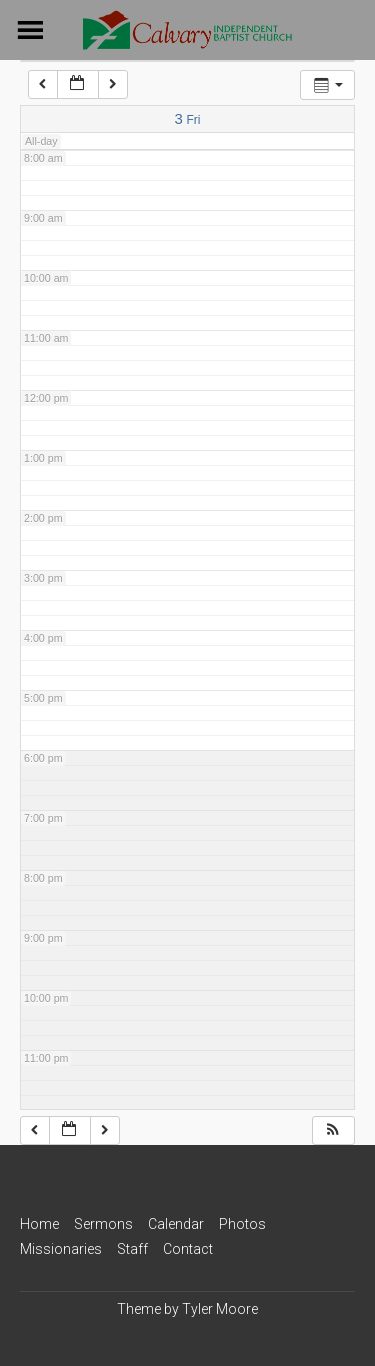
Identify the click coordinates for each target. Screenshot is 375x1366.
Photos (242, 1224)
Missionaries (61, 1249)
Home (39, 1224)
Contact (188, 1249)
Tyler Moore (220, 1309)
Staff (132, 1249)
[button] (333, 1130)
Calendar (176, 1224)
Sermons (103, 1224)
